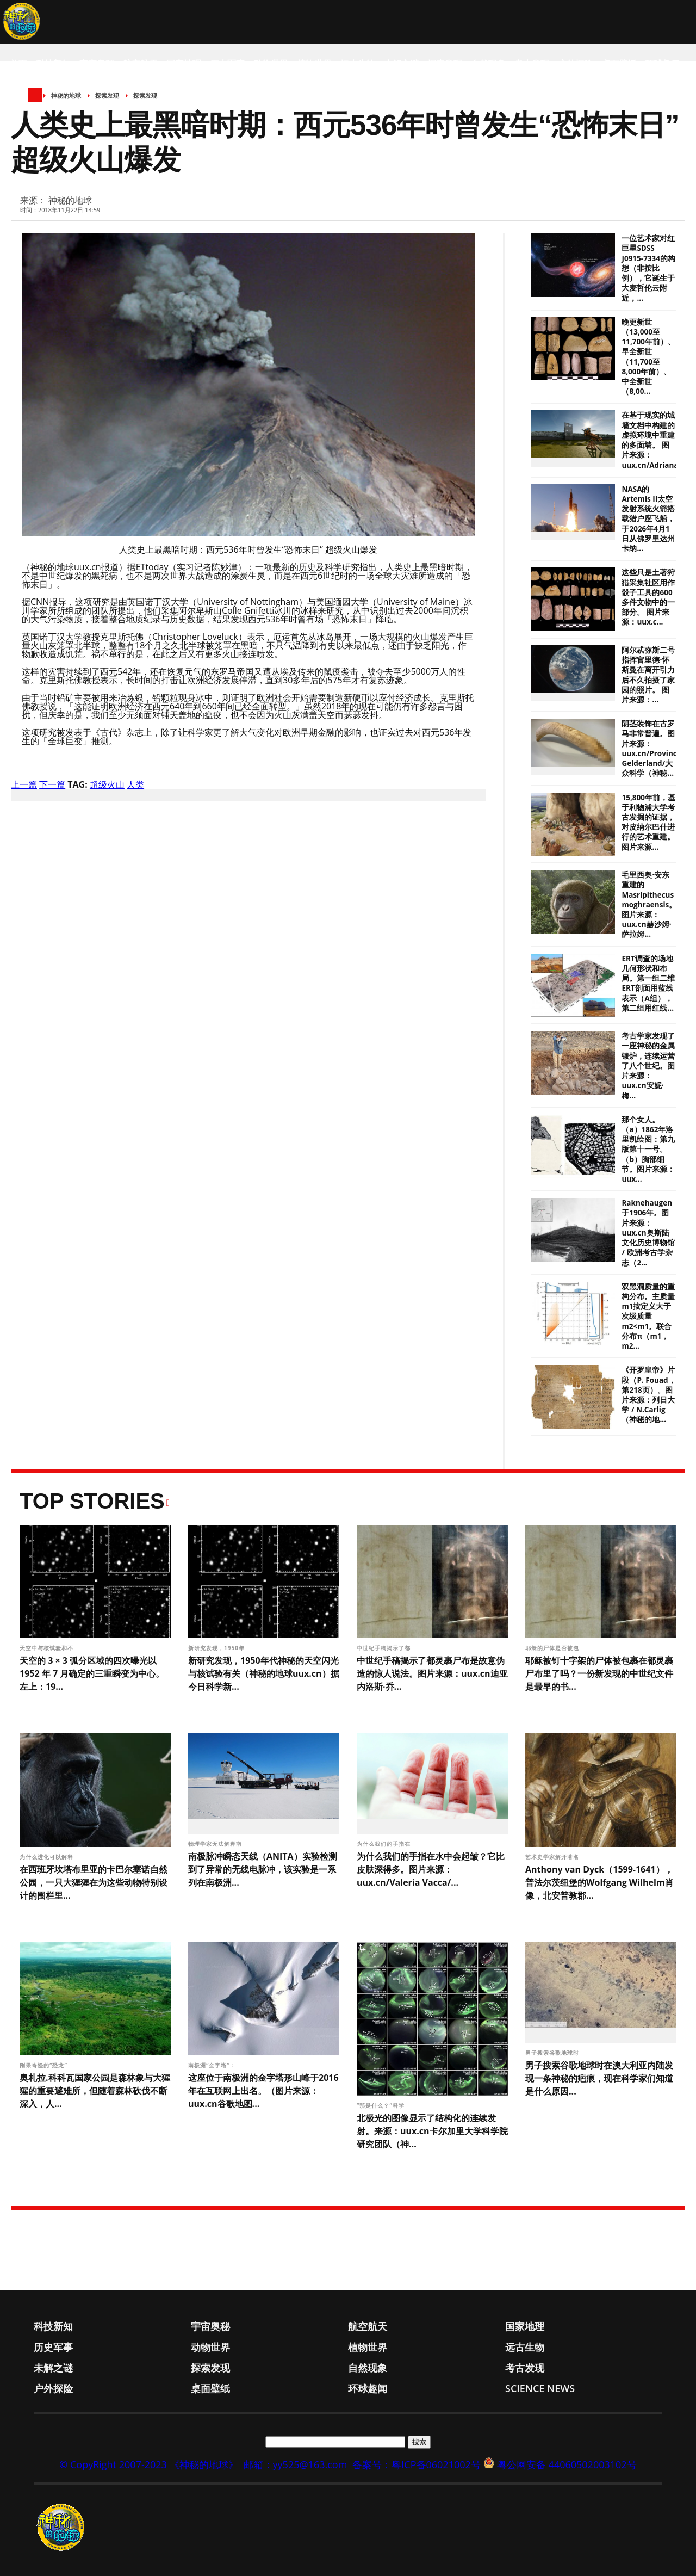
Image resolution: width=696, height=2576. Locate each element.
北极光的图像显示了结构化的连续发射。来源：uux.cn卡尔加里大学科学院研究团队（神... (432, 2131)
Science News (41, 107)
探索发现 (444, 64)
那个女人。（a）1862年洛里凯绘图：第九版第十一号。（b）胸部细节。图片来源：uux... (648, 1149)
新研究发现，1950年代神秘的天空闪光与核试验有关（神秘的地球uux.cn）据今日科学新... (263, 1673)
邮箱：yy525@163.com (295, 2464)
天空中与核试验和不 (48, 1648)
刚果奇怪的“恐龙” (45, 2065)
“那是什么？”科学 (382, 2105)
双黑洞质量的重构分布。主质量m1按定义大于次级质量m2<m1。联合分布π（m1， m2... (648, 1316)
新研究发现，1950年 (217, 1648)
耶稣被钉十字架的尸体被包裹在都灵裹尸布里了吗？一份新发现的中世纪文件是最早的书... (599, 1673)
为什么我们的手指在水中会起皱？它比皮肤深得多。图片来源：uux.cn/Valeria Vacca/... (431, 1869)
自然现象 (488, 64)
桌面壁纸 (618, 64)
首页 (18, 64)
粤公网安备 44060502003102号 (567, 2464)
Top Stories (92, 1501)
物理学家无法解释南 (216, 1844)
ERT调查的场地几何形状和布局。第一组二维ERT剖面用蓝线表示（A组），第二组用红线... (648, 983)
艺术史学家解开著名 (553, 1857)
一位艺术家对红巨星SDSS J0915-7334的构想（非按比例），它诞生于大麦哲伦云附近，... (648, 267)
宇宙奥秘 (96, 64)
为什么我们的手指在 (385, 1844)
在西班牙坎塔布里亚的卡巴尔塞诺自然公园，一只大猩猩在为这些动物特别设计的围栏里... (93, 1882)
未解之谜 (401, 64)
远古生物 (357, 64)
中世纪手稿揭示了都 (385, 1648)
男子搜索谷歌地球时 (553, 2052)
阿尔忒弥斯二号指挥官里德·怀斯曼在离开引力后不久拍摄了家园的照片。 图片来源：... (648, 675)
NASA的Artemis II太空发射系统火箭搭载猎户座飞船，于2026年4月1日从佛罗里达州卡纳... (648, 518)
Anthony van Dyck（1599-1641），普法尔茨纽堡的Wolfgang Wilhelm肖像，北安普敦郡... (599, 1882)
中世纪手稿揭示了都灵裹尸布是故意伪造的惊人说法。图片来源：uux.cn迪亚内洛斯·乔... (432, 1673)
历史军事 (227, 64)
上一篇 (24, 784)
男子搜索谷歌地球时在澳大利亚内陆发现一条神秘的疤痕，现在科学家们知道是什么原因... (599, 2078)
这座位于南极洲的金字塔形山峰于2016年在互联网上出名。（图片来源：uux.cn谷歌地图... (263, 2091)
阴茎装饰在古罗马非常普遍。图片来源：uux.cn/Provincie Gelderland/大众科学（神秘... (652, 748)
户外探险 (575, 64)
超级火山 (107, 784)
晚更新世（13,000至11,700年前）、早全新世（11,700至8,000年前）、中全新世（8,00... (648, 357)
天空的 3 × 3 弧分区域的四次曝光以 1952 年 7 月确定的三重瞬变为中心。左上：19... (92, 1673)
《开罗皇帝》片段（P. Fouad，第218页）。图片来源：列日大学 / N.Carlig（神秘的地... (648, 1394)
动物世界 (270, 64)
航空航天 (140, 64)
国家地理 (183, 64)
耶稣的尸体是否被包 (553, 1648)
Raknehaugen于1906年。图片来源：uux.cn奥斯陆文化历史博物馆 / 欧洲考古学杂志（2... (648, 1232)
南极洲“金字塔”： (213, 2065)
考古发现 (531, 64)
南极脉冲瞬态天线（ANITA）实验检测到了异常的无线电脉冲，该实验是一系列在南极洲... (262, 1869)
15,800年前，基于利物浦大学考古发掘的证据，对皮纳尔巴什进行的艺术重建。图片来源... (648, 822)
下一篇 (52, 784)
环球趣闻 (662, 64)
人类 (135, 784)
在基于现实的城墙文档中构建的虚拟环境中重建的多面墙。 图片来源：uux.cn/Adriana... (653, 440)
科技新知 (53, 64)
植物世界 (314, 64)
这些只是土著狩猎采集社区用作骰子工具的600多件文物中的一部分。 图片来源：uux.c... (648, 597)
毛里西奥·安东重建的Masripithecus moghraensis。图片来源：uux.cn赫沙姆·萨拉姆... (649, 904)
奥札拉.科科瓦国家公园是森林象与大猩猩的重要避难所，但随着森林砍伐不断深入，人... (95, 2091)
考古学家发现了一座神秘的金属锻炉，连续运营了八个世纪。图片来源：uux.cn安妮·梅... (648, 1065)
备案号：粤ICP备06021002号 (416, 2464)
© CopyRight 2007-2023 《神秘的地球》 (148, 2464)
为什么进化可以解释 (48, 1857)
